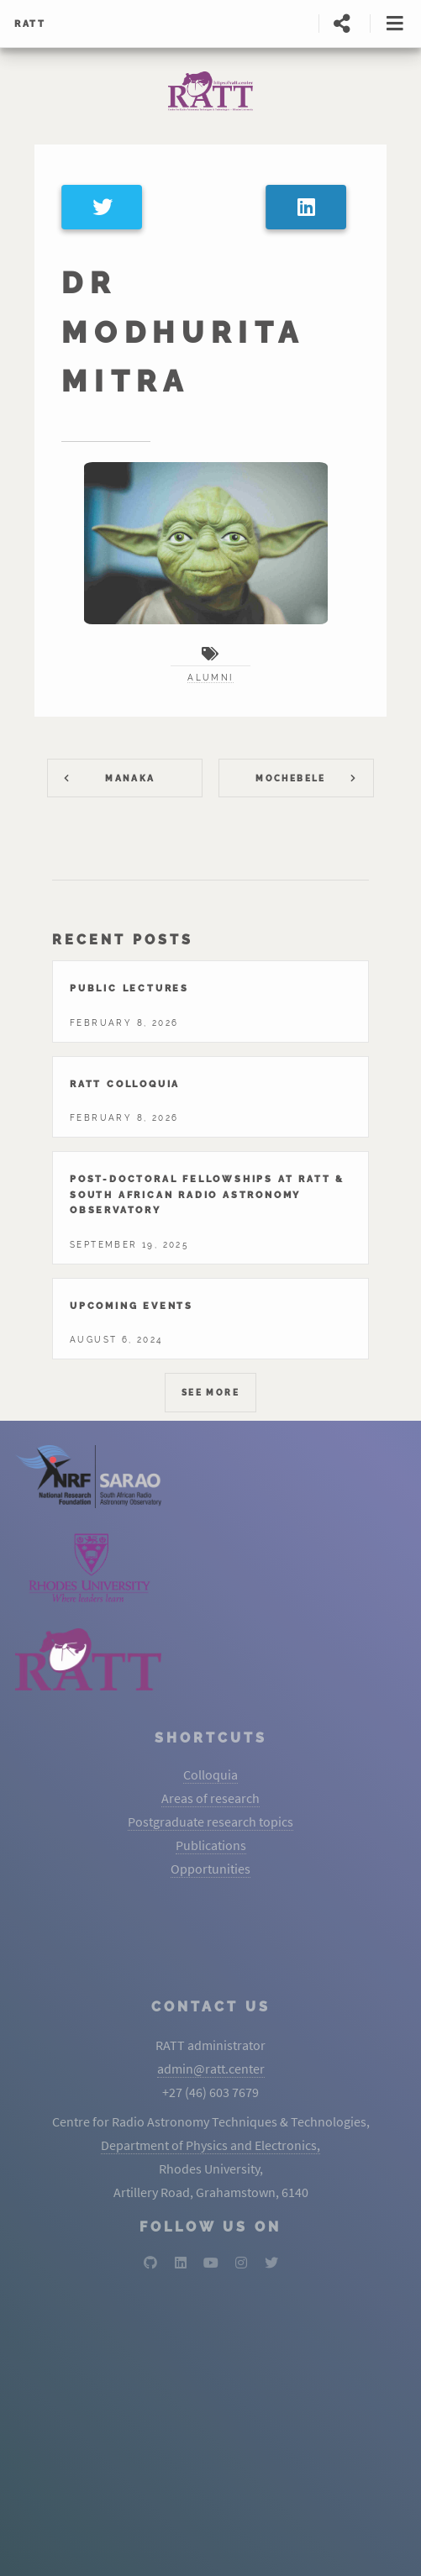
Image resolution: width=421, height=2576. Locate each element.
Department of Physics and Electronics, (210, 2145)
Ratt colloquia (125, 1084)
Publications (211, 1845)
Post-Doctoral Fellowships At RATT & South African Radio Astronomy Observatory (207, 1194)
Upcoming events (131, 1306)
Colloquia (210, 1774)
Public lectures (129, 988)
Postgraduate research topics (210, 1821)
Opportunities (210, 1868)
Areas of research (210, 1798)
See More (210, 1392)
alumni (210, 677)
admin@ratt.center (211, 2068)
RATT (30, 23)
